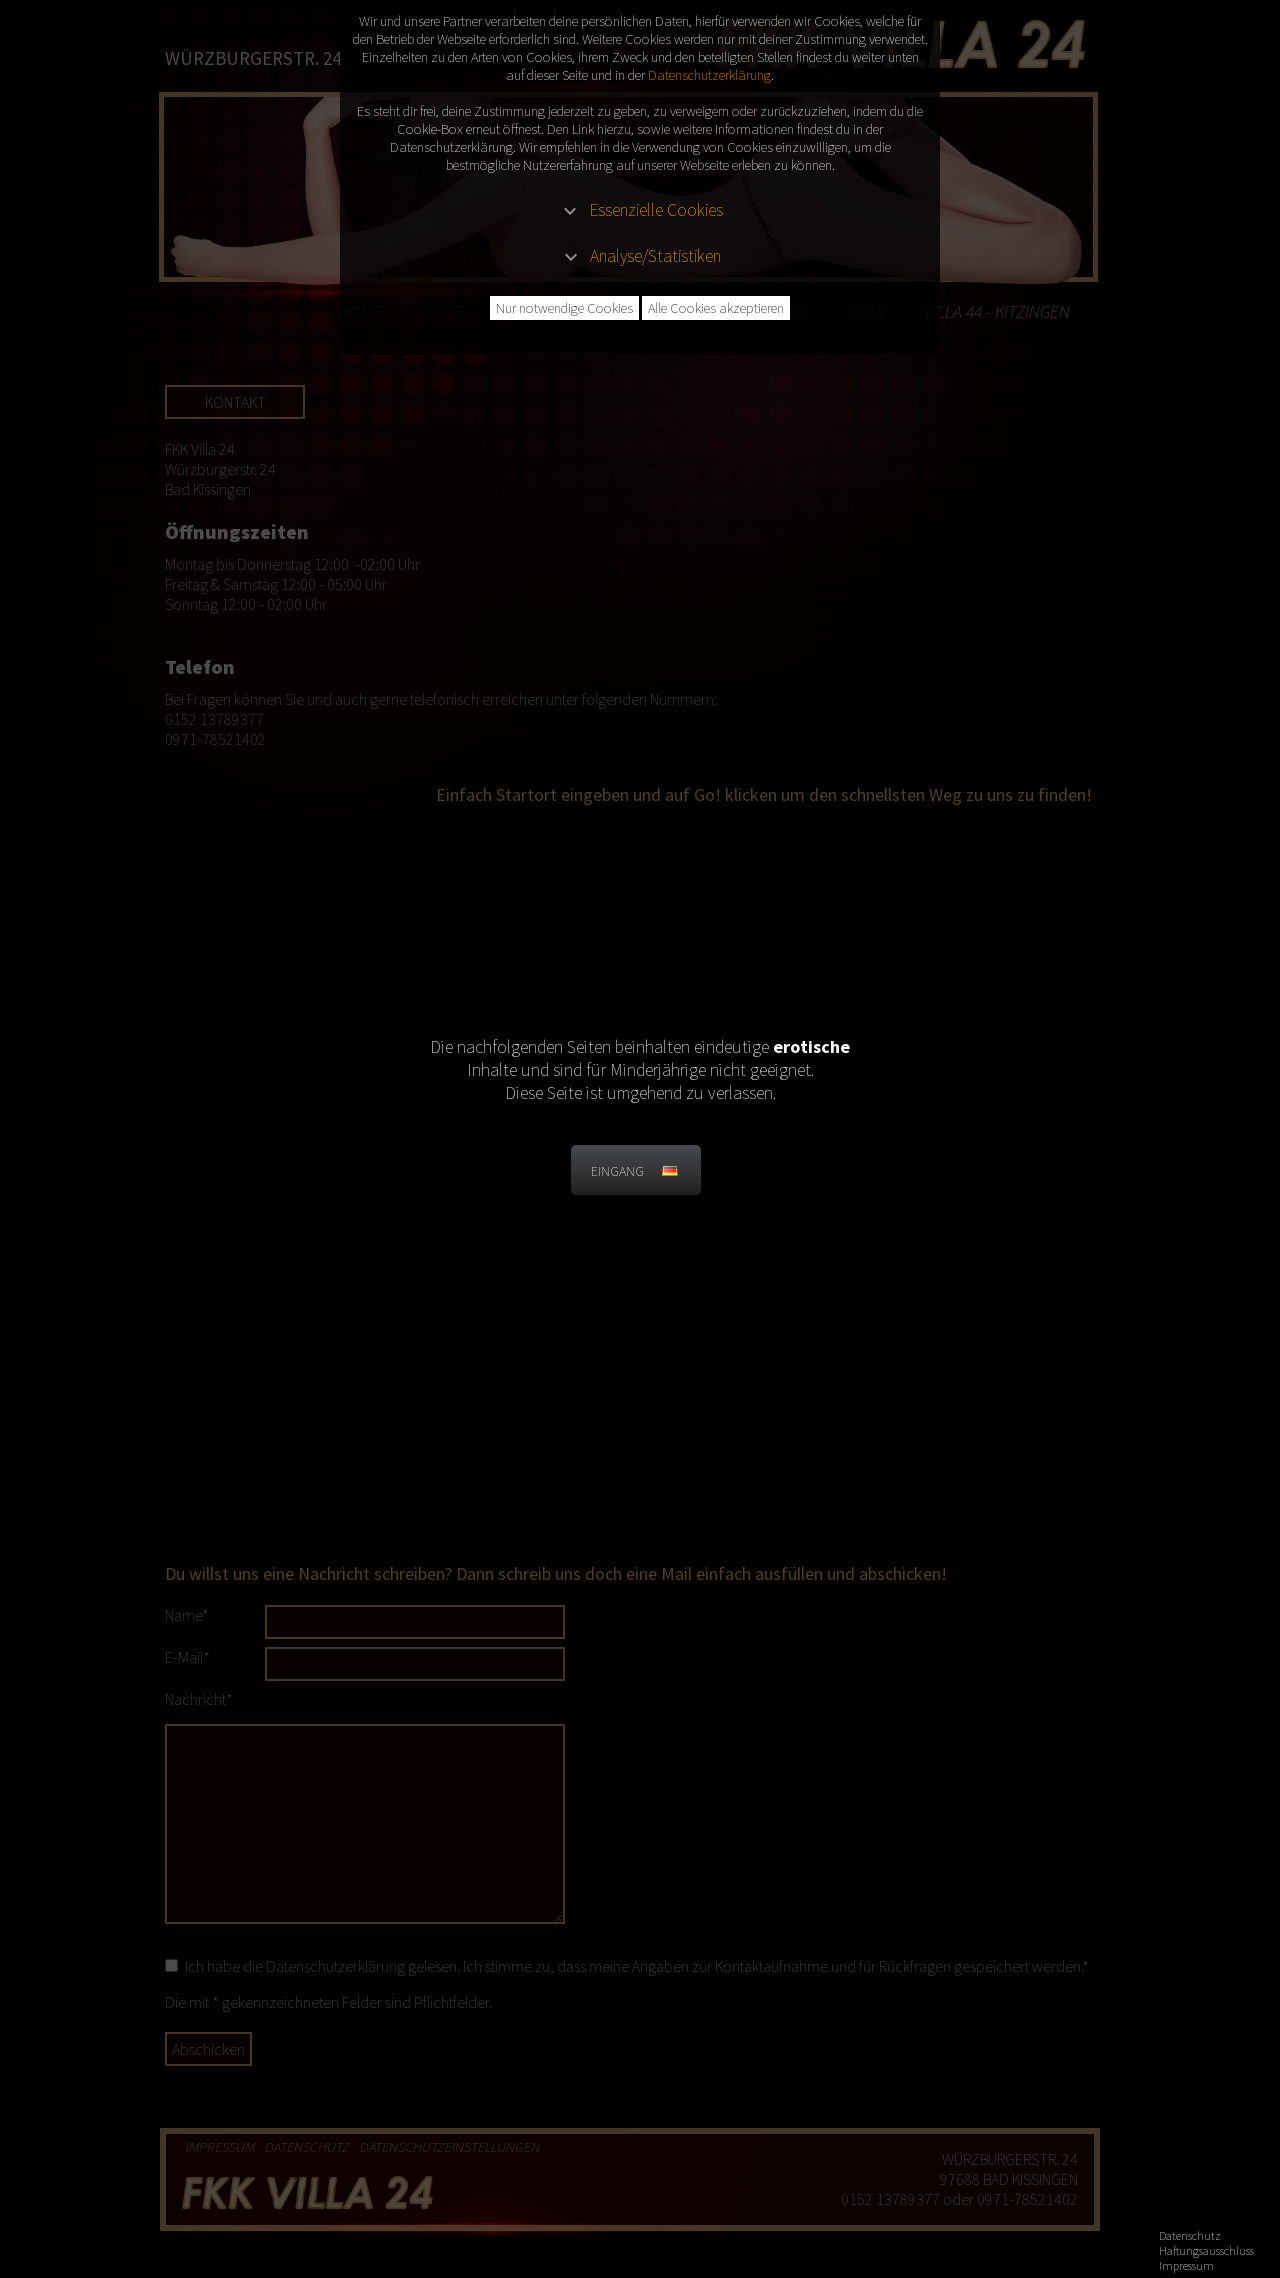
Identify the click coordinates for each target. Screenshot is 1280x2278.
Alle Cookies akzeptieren (716, 308)
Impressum (1186, 2265)
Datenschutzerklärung (709, 75)
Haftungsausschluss (1206, 2250)
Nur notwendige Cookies (564, 308)
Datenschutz (1190, 2235)
